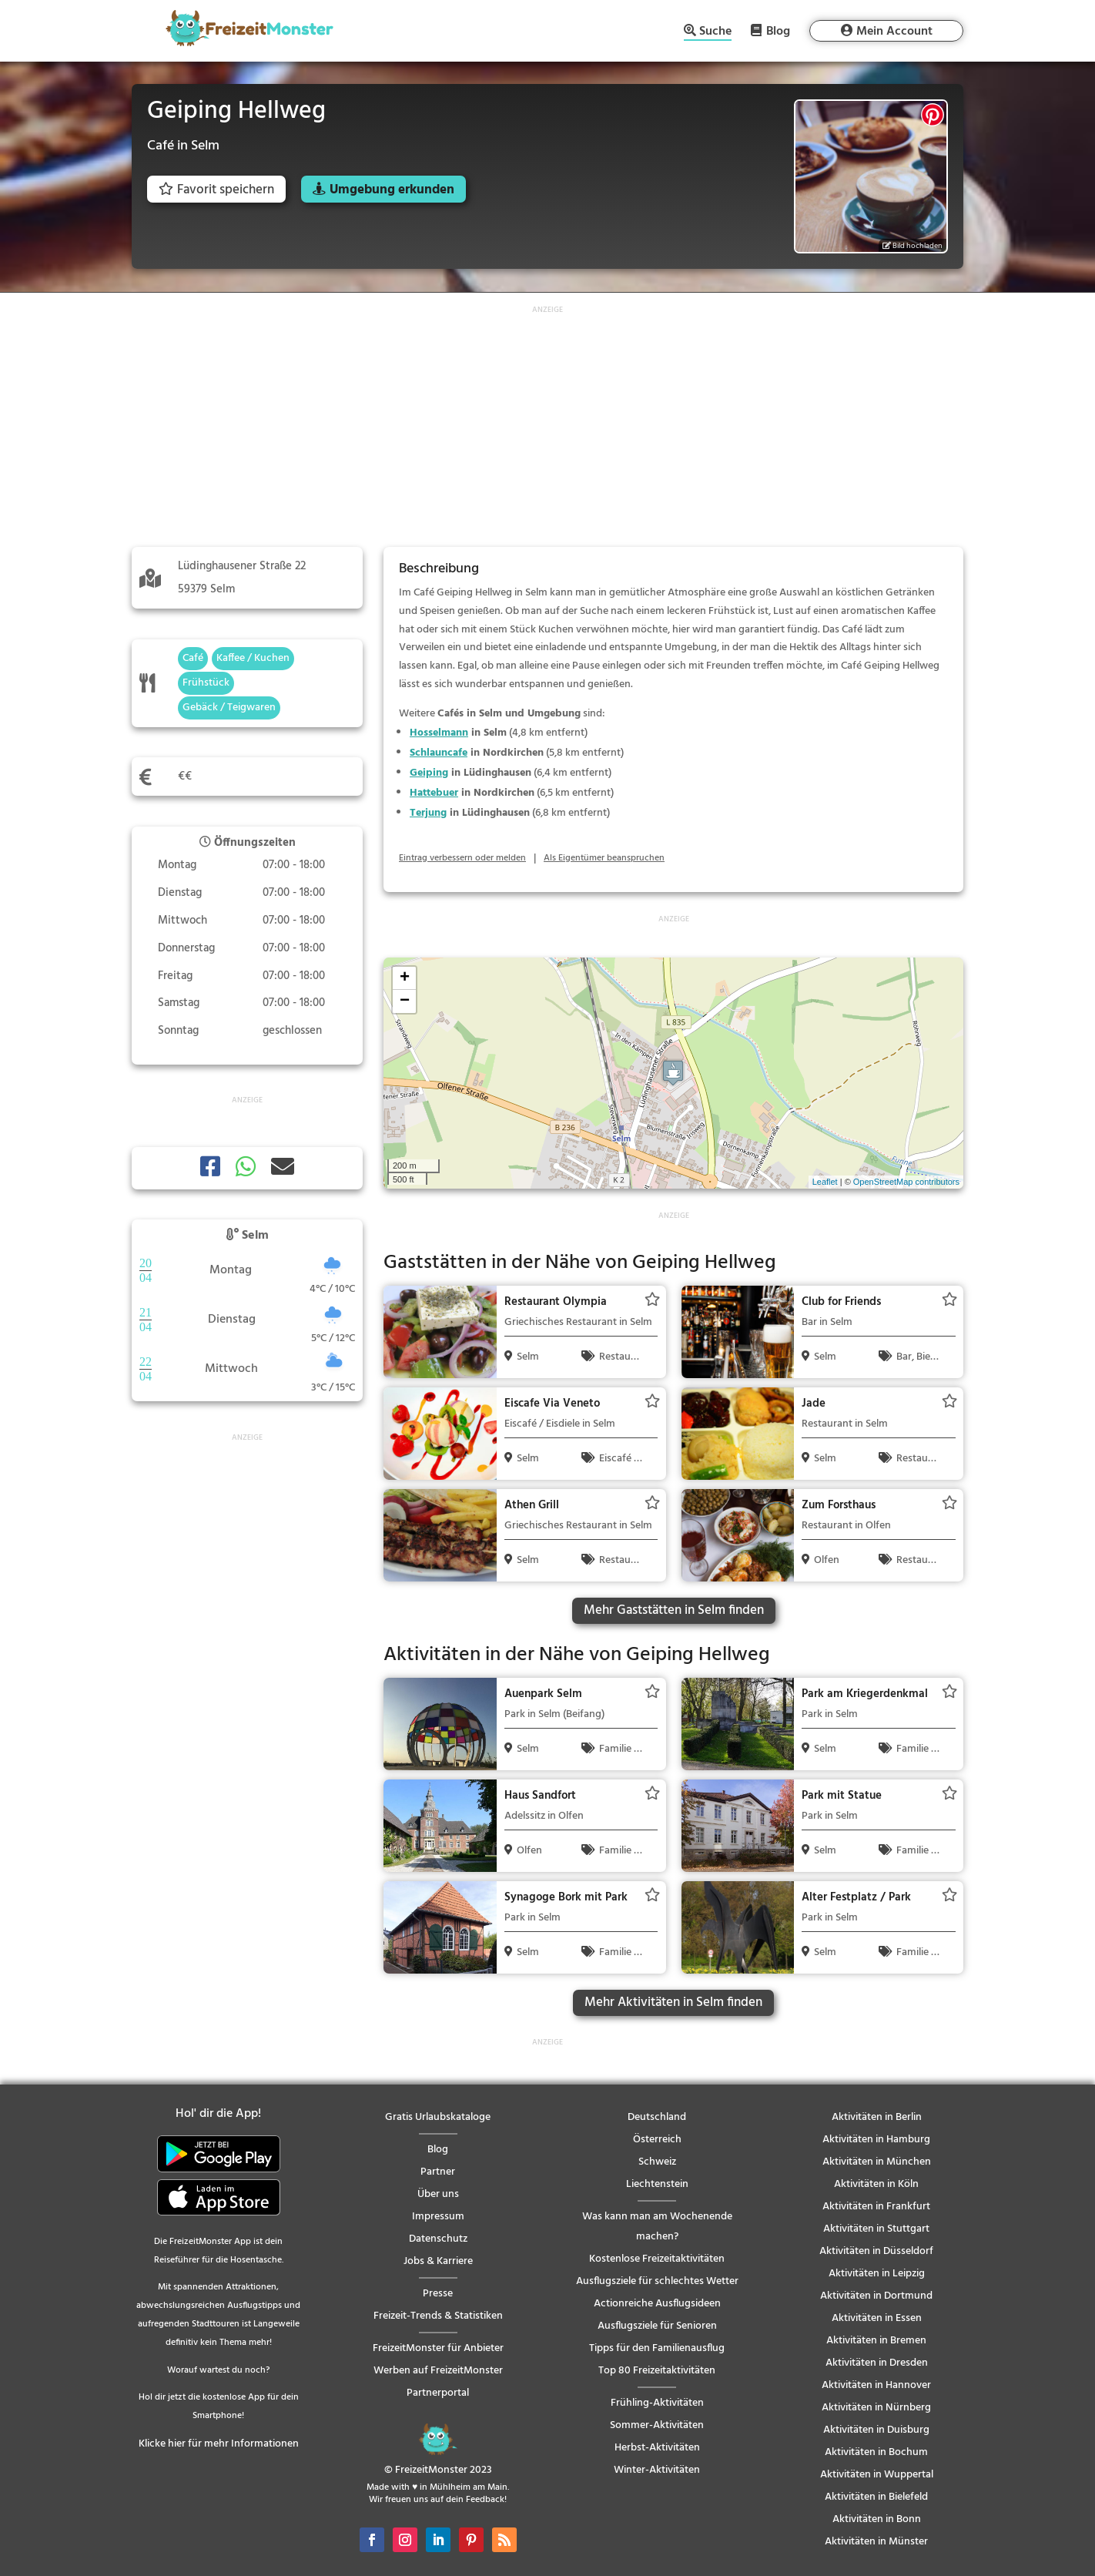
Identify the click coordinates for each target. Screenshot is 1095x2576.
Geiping (429, 773)
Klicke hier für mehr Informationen (219, 2444)
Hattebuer (434, 793)
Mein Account (894, 32)
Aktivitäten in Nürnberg (876, 2408)
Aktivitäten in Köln (876, 2184)
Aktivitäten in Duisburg (876, 2430)
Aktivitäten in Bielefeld (876, 2497)
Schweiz (657, 2162)
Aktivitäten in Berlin (877, 2117)
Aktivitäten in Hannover (876, 2385)
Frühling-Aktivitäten (657, 2403)
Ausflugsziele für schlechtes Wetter (657, 2281)
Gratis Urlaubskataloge (438, 2117)
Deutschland (657, 2117)
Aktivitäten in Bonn (876, 2519)
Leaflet (825, 1181)
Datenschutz (438, 2239)
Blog (778, 31)
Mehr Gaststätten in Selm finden (674, 1610)
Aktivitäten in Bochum (876, 2452)
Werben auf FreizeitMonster (438, 2371)
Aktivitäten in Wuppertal (876, 2475)
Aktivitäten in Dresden (876, 2363)
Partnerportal (438, 2393)
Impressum (438, 2216)
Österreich (657, 2139)
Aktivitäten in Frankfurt (876, 2206)
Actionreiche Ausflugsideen (657, 2304)
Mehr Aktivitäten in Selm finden (673, 2002)
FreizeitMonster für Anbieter (438, 2348)
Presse (438, 2294)
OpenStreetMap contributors (906, 1181)
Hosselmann (439, 733)
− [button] (405, 1001)
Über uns (438, 2194)
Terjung (428, 813)
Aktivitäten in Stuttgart (876, 2229)
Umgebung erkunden (392, 189)
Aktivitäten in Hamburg (876, 2139)
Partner (437, 2172)
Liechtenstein (657, 2184)
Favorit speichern (216, 189)
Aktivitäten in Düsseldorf (876, 2251)
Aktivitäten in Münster (876, 2542)
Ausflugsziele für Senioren (657, 2326)
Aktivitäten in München (876, 2162)
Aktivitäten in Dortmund (876, 2296)
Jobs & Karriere (438, 2261)
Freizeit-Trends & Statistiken (438, 2316)
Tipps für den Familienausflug (657, 2348)
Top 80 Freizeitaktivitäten (656, 2371)
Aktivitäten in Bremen (876, 2341)
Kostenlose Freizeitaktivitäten (657, 2259)
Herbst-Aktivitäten (657, 2448)
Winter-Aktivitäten (657, 2470)
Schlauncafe (438, 753)
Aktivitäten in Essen (877, 2318)
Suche (715, 33)
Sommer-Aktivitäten (657, 2425)
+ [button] (405, 978)
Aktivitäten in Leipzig (877, 2274)
